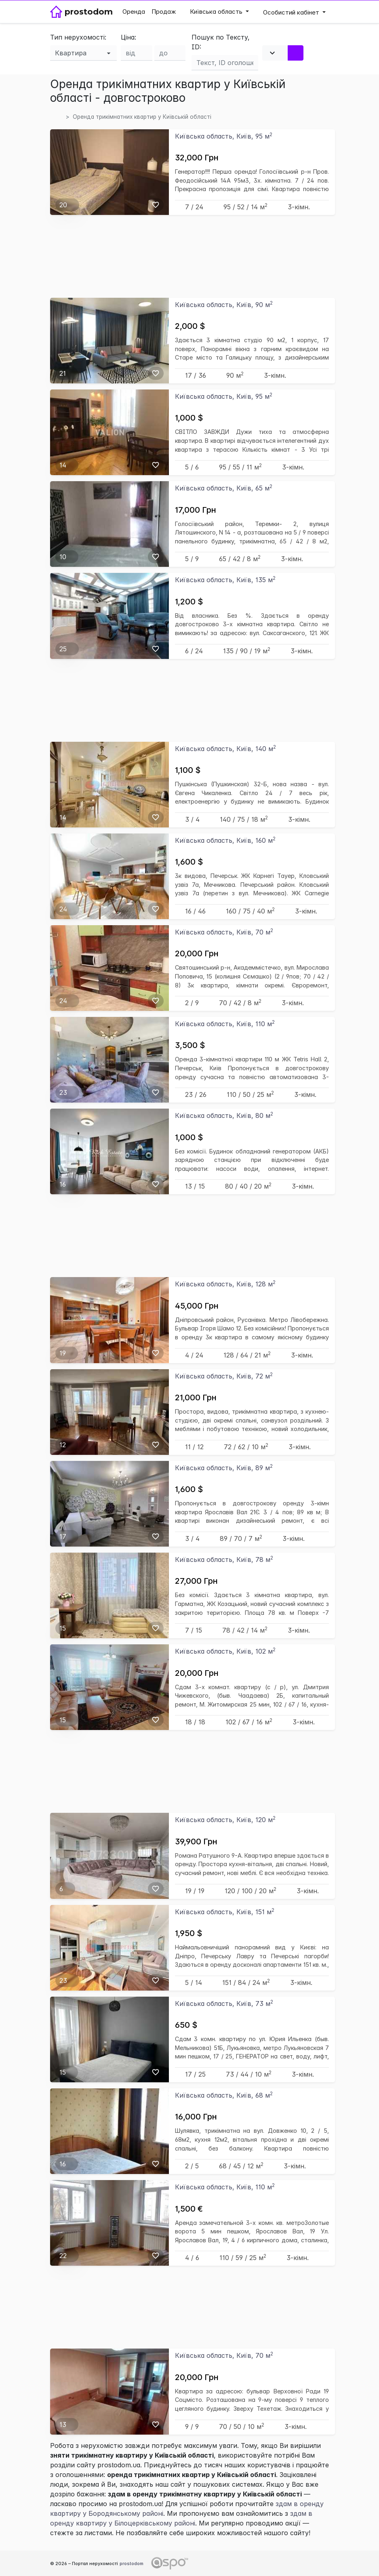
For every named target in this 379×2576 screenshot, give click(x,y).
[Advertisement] (192, 256)
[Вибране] (156, 205)
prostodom (131, 2563)
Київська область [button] (213, 11)
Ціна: (128, 37)
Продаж (164, 11)
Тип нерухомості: (78, 37)
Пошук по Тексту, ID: (221, 42)
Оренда (133, 11)
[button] (294, 11)
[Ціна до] (170, 53)
